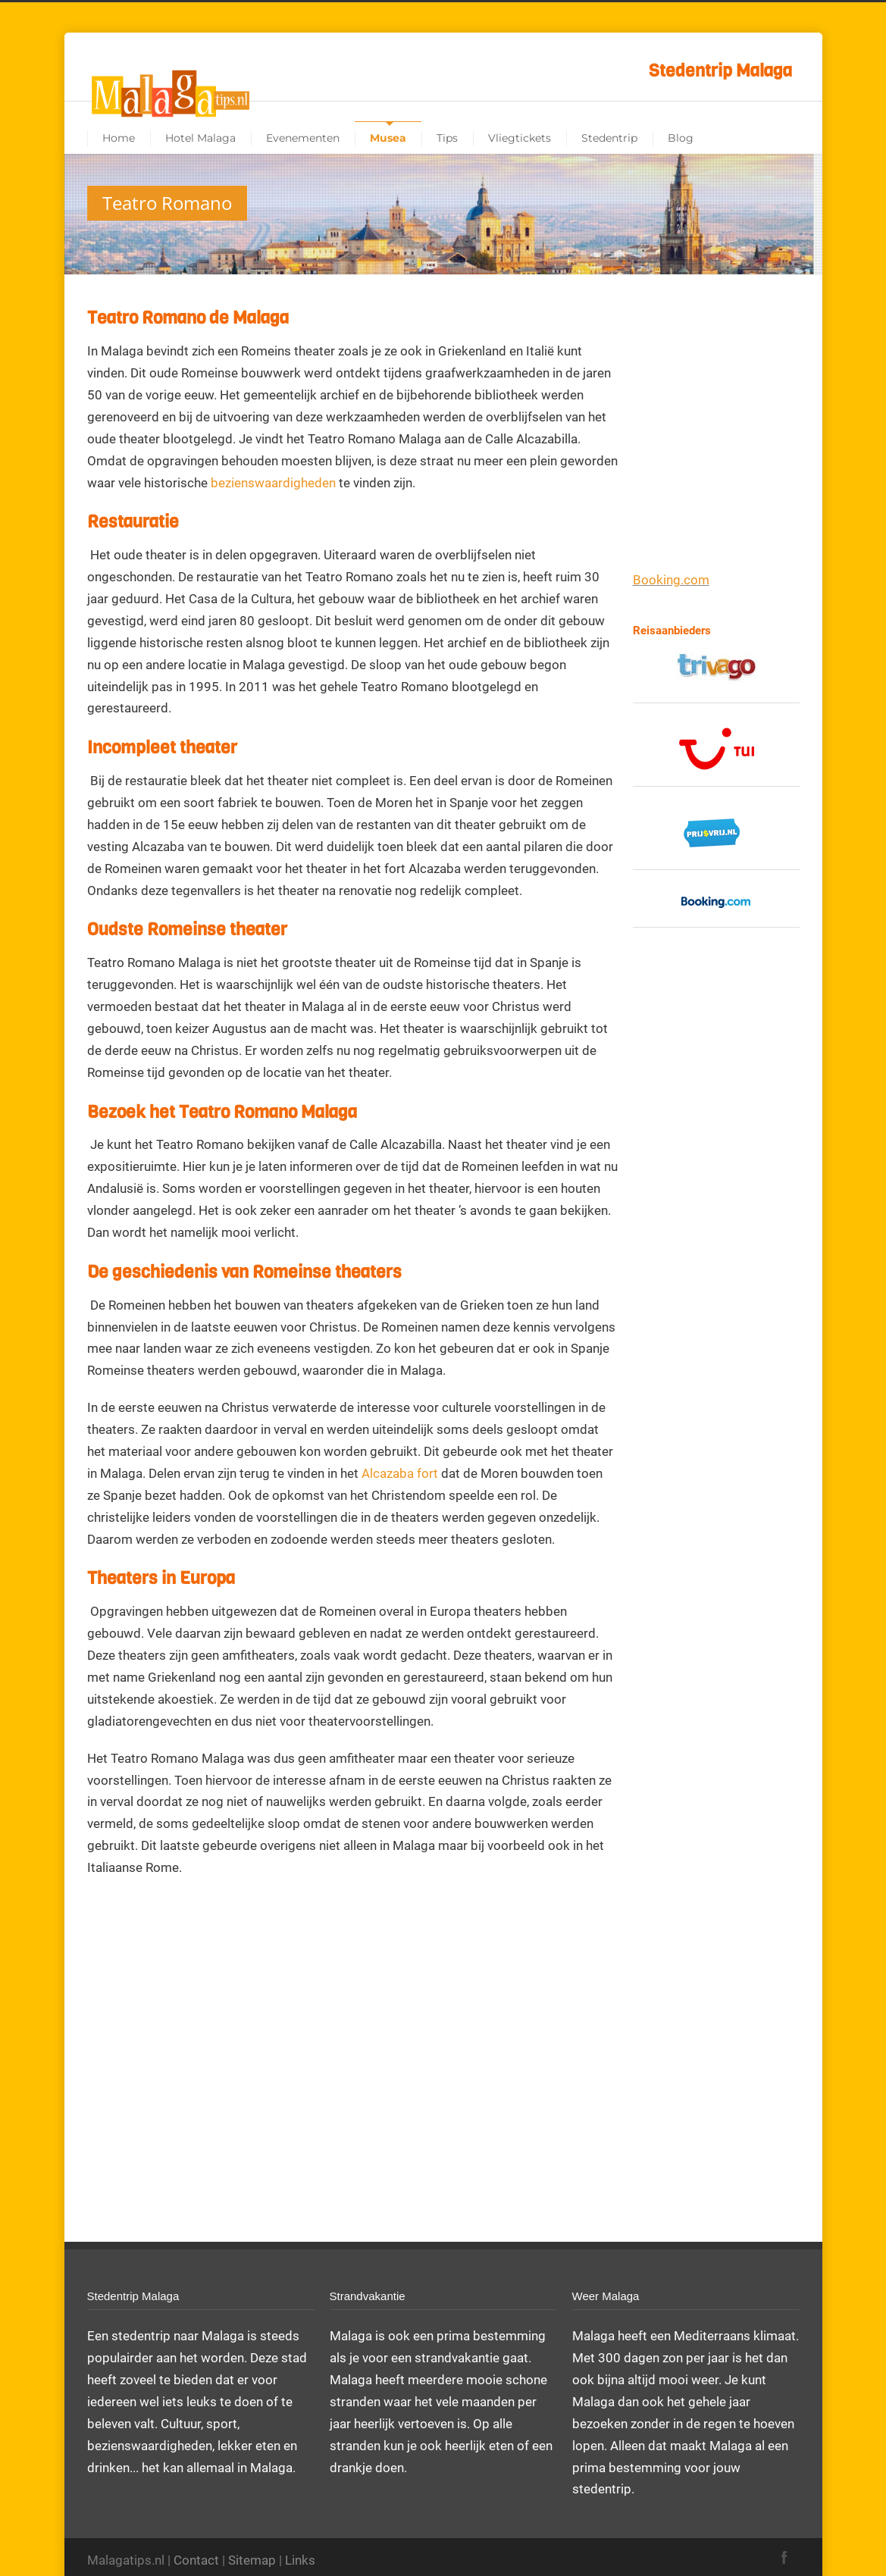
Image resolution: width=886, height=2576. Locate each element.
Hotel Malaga (200, 138)
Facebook (784, 2557)
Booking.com (671, 579)
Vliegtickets (519, 138)
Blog (680, 138)
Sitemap (252, 2560)
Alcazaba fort (400, 1473)
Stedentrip (609, 138)
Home (118, 138)
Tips (447, 138)
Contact (196, 2560)
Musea (388, 138)
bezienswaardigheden (273, 482)
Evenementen (303, 138)
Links (300, 2560)
